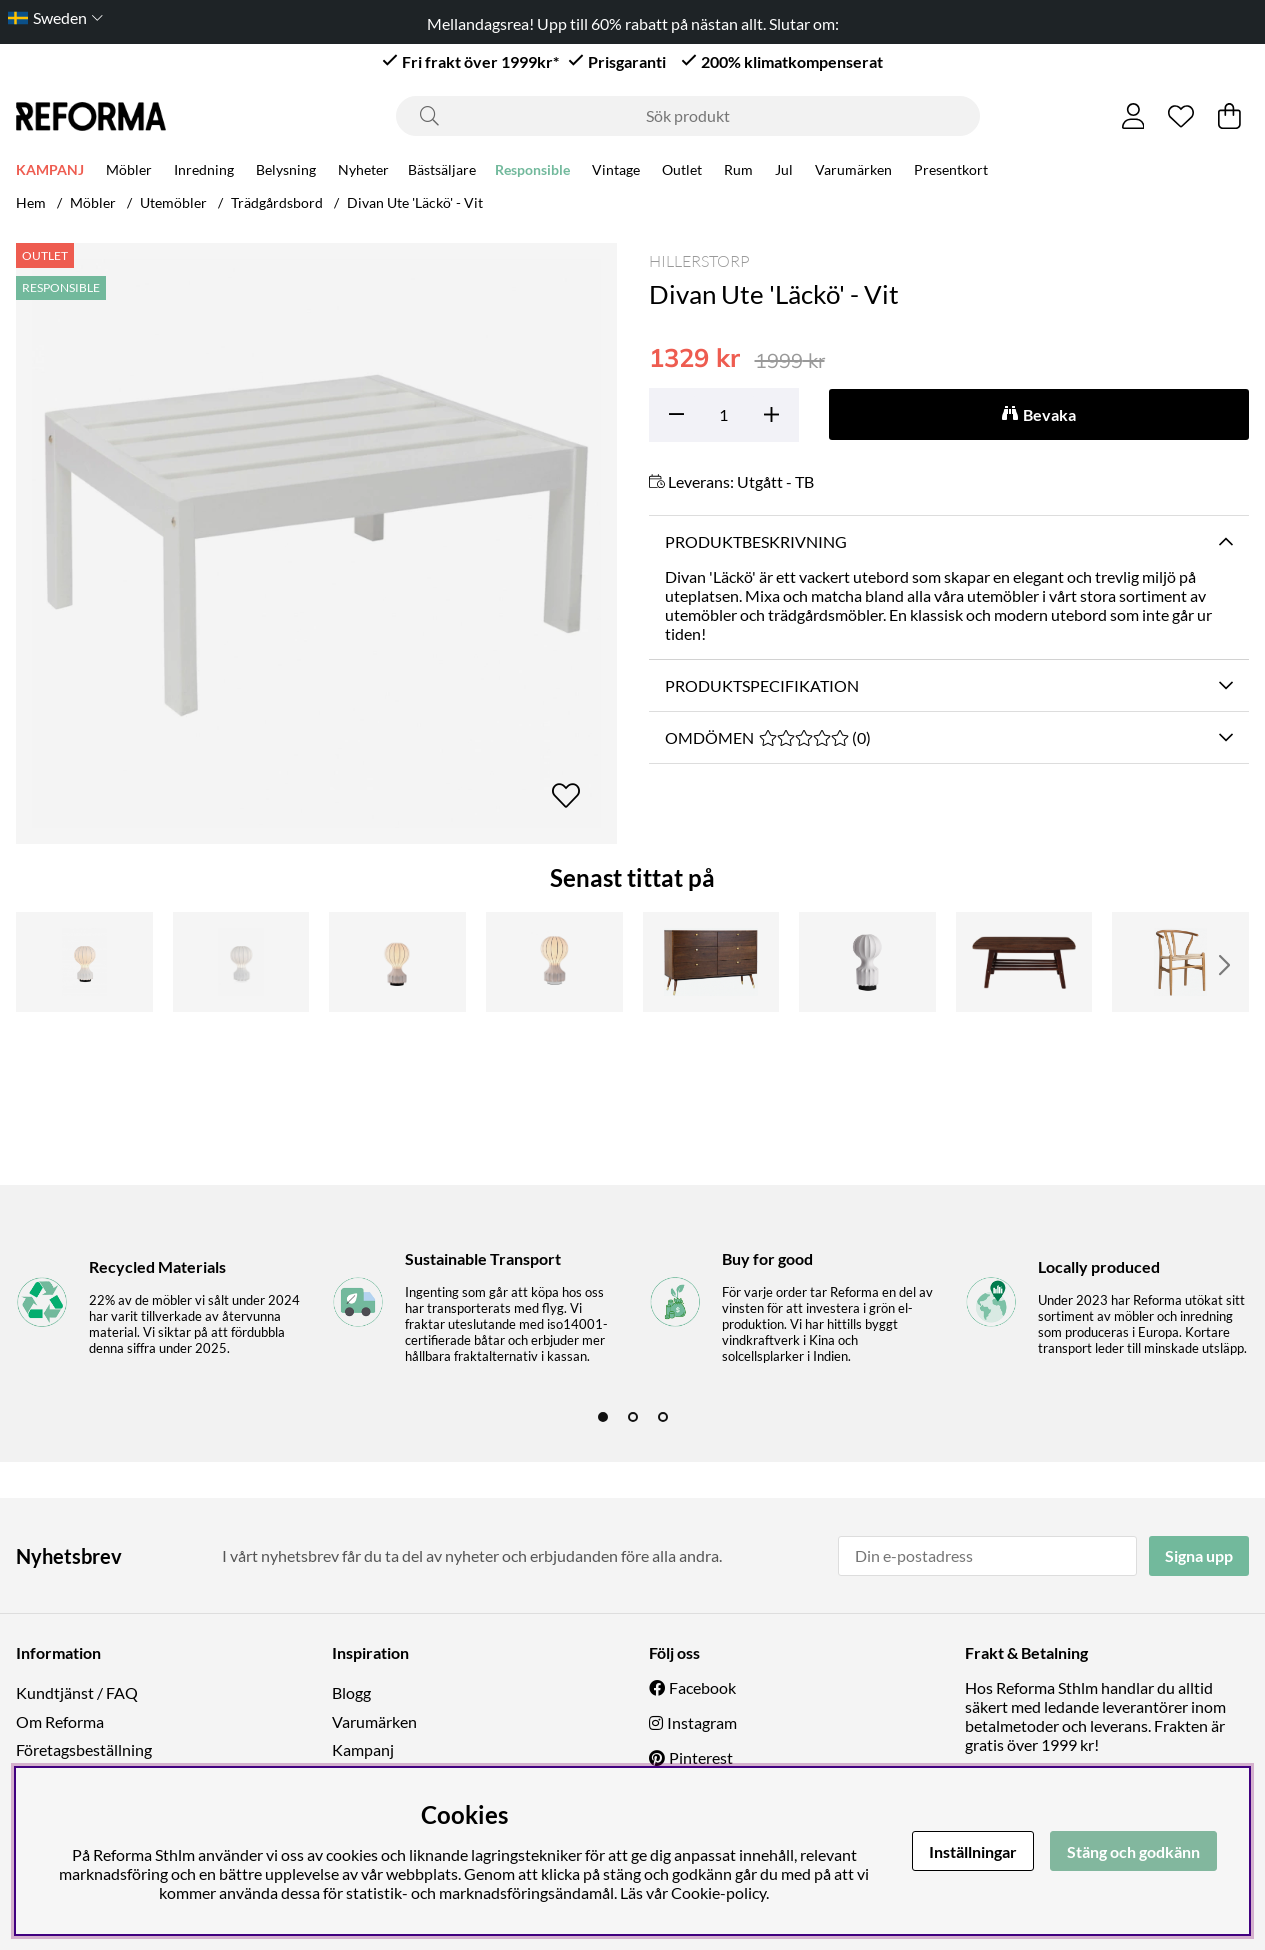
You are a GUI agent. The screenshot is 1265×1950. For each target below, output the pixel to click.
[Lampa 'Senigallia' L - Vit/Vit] (554, 962)
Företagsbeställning (84, 1749)
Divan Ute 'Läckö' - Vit (415, 202)
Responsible (532, 169)
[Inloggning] (1133, 116)
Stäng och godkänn (1133, 1851)
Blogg (351, 1692)
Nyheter (363, 169)
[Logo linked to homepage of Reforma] (91, 116)
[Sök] (688, 116)
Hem (31, 202)
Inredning (204, 169)
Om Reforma (60, 1721)
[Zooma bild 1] (316, 543)
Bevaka (1049, 414)
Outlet (682, 169)
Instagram (702, 1722)
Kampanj (363, 1749)
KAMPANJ (50, 169)
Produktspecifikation (762, 685)
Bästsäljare (442, 169)
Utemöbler (173, 202)
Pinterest (701, 1757)
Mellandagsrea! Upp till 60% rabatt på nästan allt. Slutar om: (633, 23)
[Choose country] (51, 17)
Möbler (129, 169)
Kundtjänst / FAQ (77, 1692)
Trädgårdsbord (277, 202)
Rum (738, 169)
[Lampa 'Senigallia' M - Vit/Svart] (84, 962)
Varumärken (853, 169)
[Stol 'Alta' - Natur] (1180, 962)
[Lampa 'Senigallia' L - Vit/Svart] (397, 962)
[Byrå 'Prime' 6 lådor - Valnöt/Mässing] (711, 962)
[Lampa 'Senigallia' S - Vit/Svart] (867, 962)
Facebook (702, 1687)
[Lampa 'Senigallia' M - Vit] (241, 962)
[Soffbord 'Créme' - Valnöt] (1024, 962)
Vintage (616, 169)
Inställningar (973, 1851)
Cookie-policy (718, 1892)
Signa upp (1199, 1555)
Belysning (286, 169)
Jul (784, 169)
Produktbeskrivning (756, 541)
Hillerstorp (699, 261)
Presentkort (951, 169)
